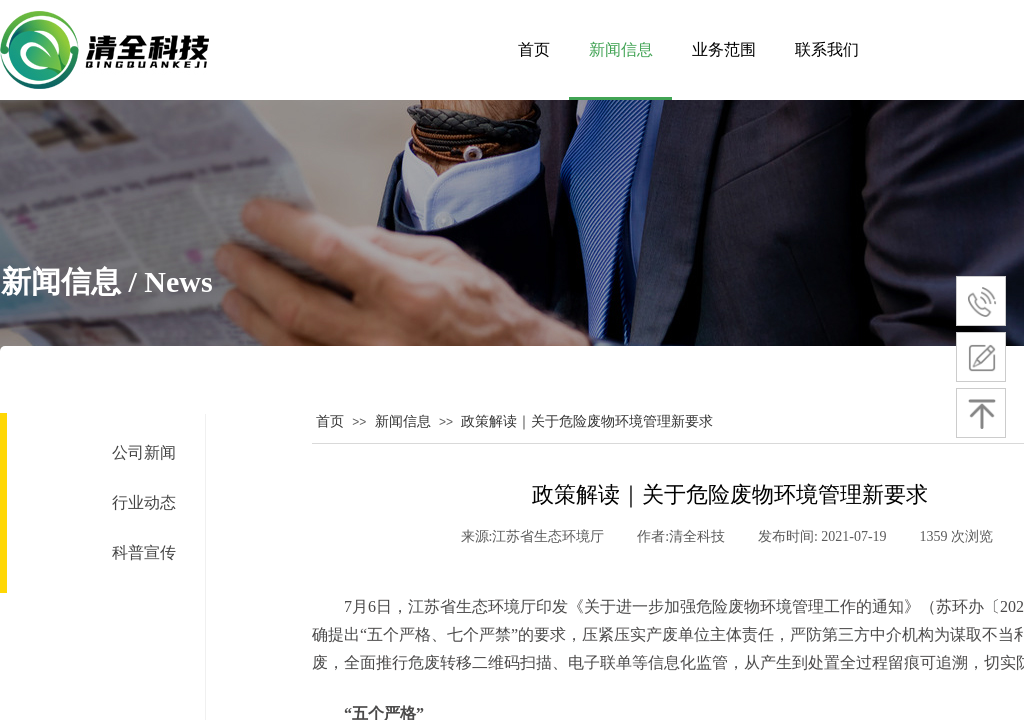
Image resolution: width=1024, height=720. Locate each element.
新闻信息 (403, 421)
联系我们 (827, 49)
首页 (330, 421)
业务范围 (724, 49)
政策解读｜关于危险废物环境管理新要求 (587, 421)
